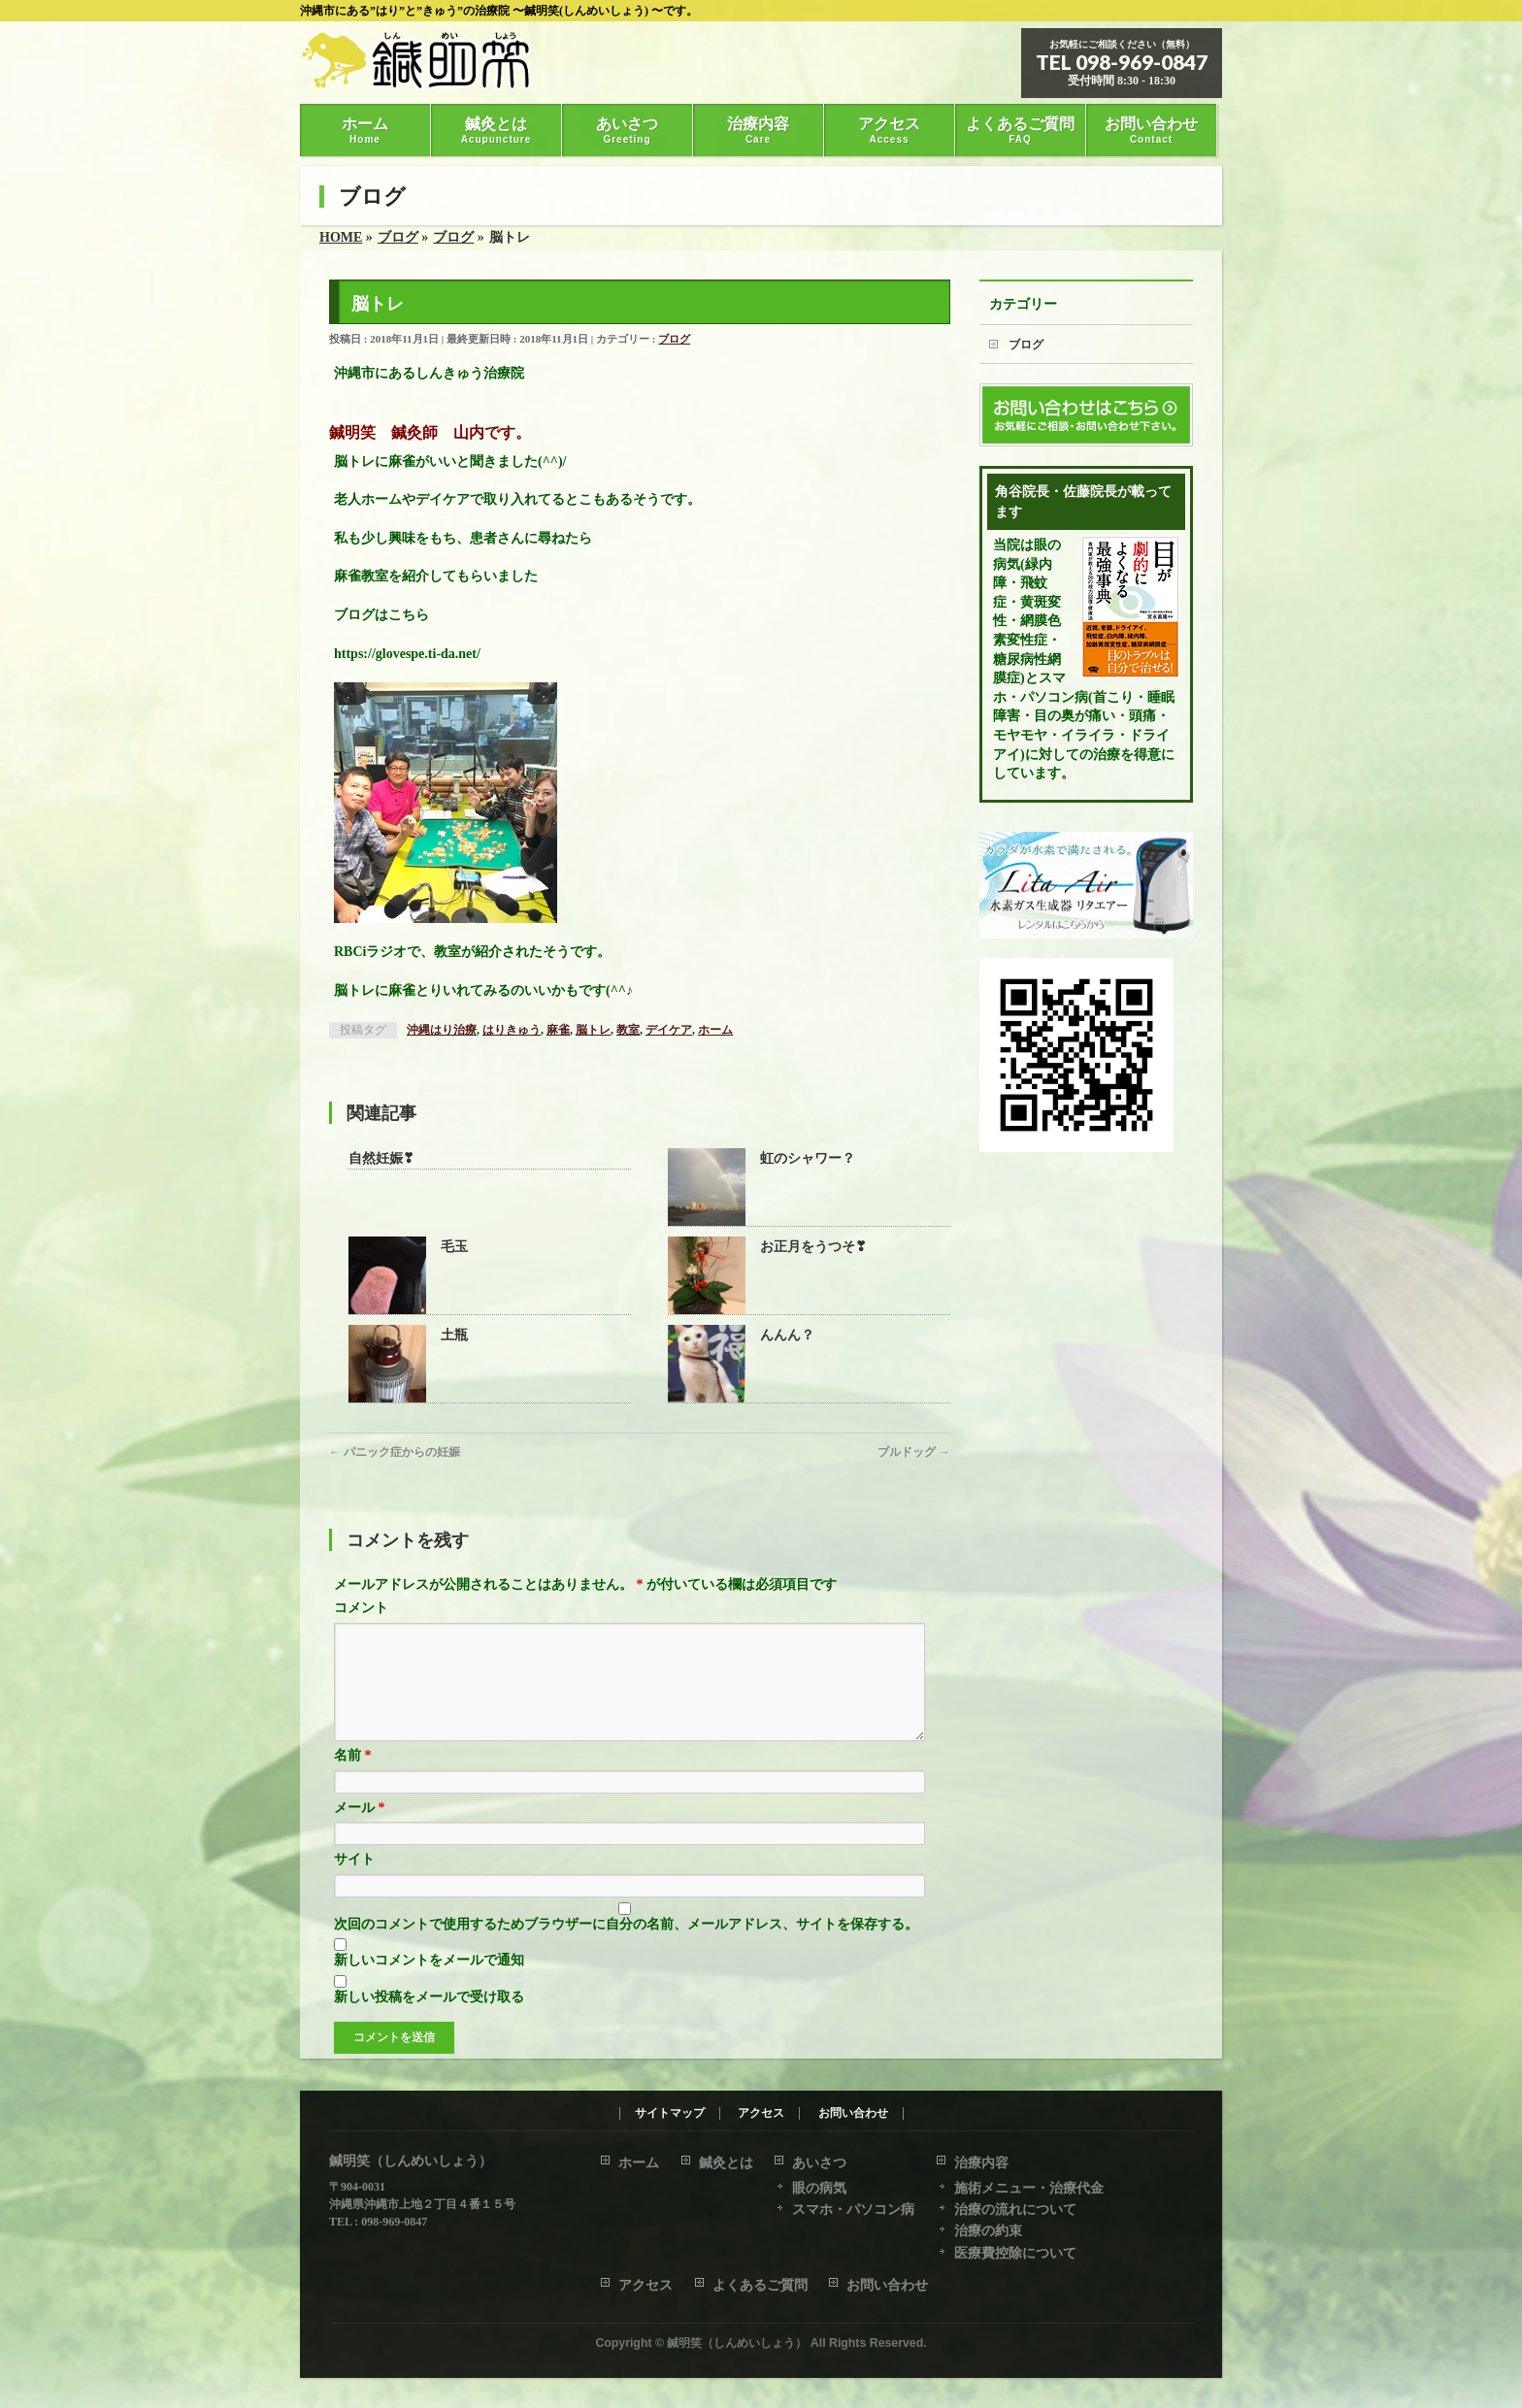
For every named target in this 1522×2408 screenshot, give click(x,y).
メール (359, 1831)
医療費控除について (1015, 2254)
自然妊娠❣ (381, 1158)
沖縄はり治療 (442, 1030)
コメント (361, 1607)
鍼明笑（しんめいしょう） (737, 2344)
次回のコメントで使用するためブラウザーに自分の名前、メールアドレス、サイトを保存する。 (626, 1947)
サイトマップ (670, 2114)
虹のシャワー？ (807, 1158)
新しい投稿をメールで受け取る (429, 2020)
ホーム (715, 1030)
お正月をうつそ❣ (813, 1246)
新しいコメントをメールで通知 (429, 1983)
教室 (628, 1030)
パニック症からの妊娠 (394, 1452)
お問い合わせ (853, 2114)
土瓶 (454, 1335)
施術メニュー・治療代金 (1029, 2189)
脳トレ (593, 1030)
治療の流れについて (1015, 2210)
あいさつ (819, 2164)
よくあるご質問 (760, 2286)
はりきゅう (511, 1030)
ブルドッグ (913, 1452)
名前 (353, 1778)
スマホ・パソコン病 (853, 2210)
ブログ (674, 339)
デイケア (668, 1030)
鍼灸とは (726, 2164)
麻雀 (558, 1030)
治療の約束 (988, 2232)
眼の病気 (819, 2189)
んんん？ (787, 1335)
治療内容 (981, 2164)
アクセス (761, 2114)
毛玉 (454, 1246)
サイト (354, 1882)
